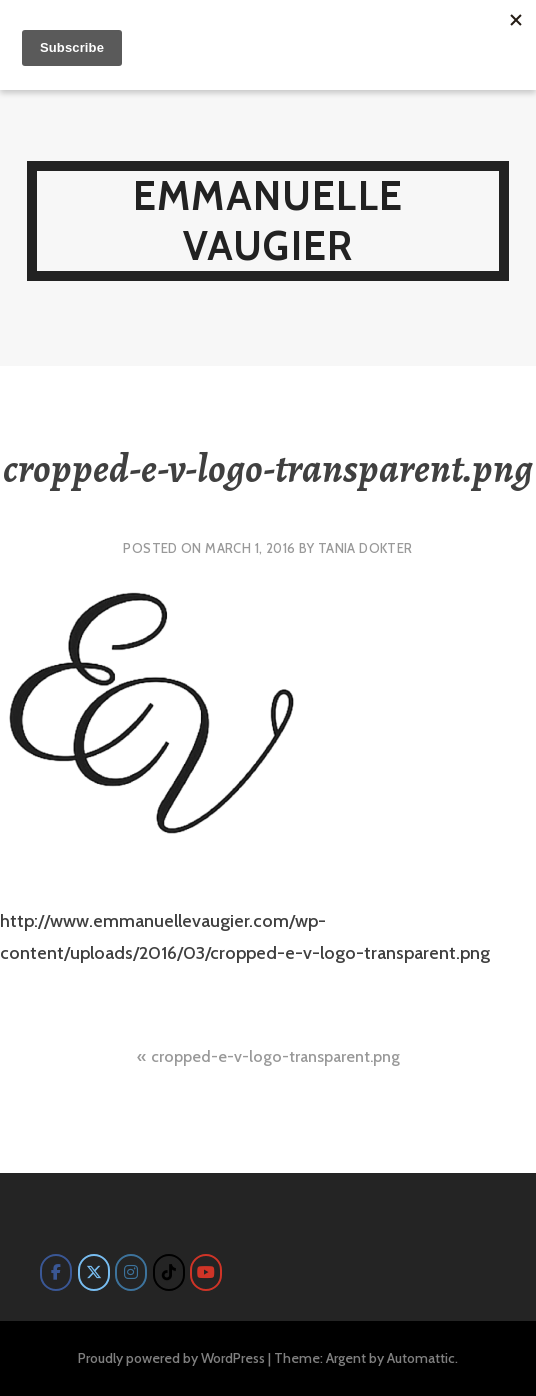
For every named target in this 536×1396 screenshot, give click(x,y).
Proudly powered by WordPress (171, 1358)
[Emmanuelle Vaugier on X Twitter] (94, 1272)
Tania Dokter (365, 548)
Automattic (421, 1358)
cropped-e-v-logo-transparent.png (275, 1056)
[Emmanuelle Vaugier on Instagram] (131, 1272)
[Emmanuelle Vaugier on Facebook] (56, 1272)
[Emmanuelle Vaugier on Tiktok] (169, 1272)
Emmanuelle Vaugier (268, 220)
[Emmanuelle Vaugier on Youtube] (206, 1272)
